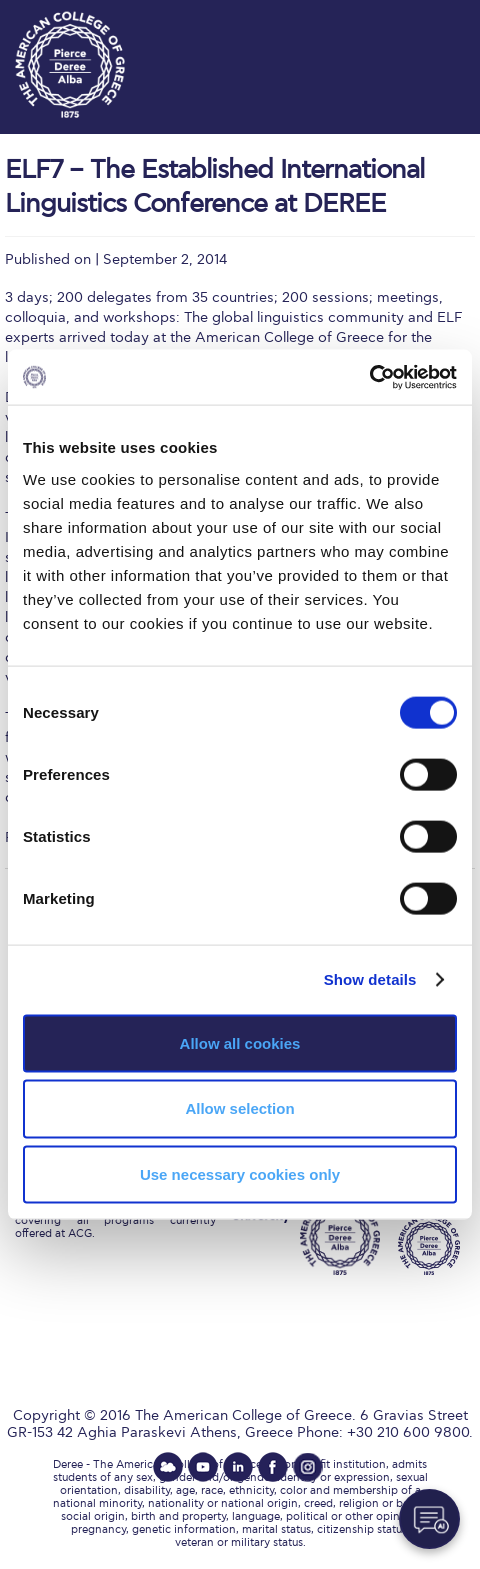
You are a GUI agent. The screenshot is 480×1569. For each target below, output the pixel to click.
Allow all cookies (240, 1042)
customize (420, 20)
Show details (370, 979)
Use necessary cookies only (240, 1174)
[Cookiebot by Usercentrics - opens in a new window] (369, 377)
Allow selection (239, 1108)
